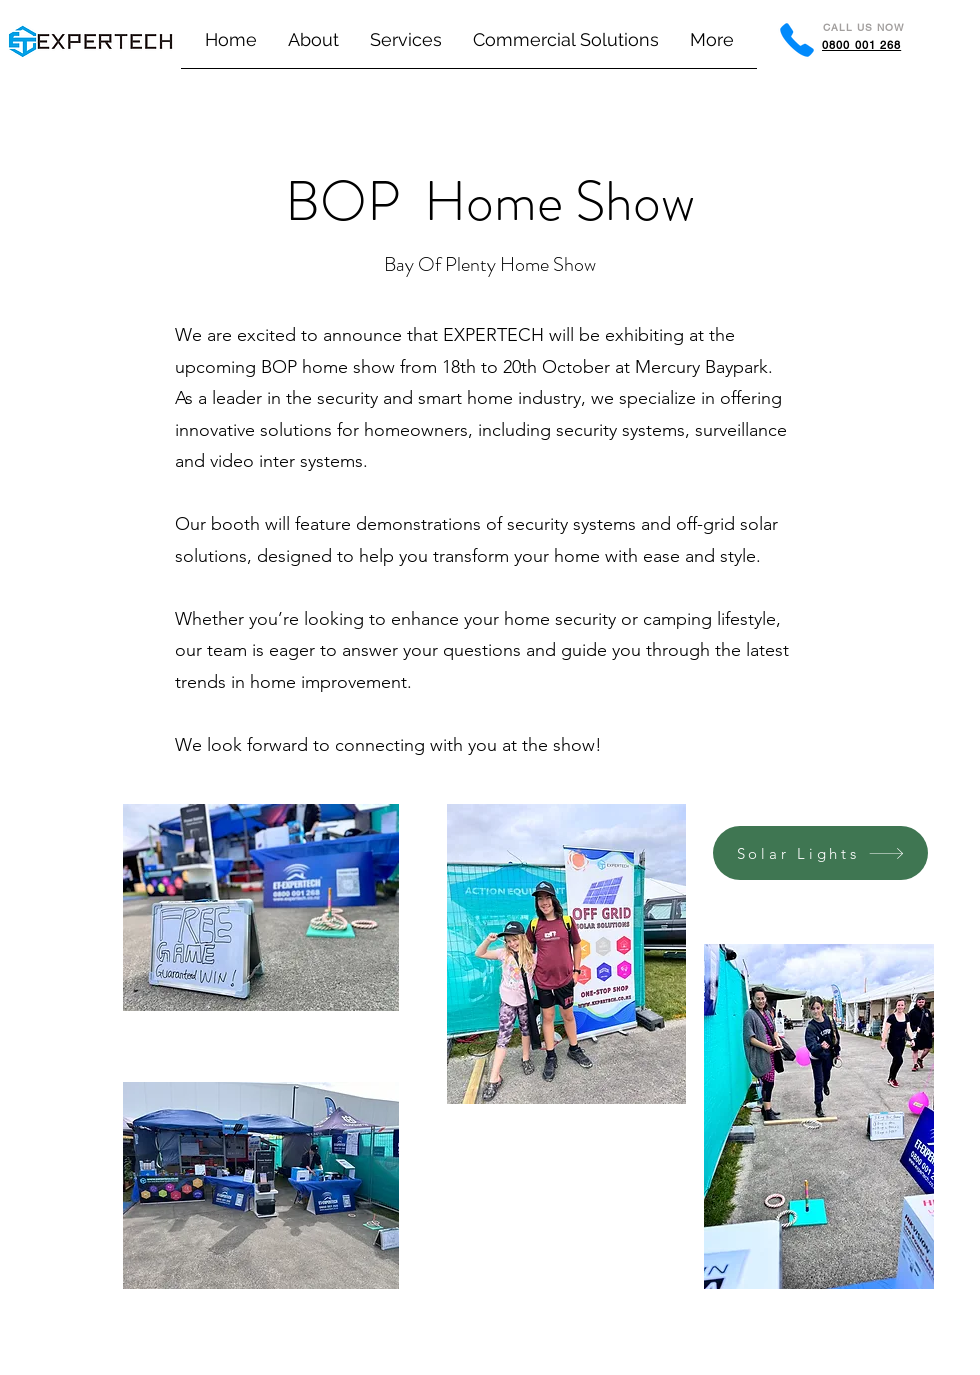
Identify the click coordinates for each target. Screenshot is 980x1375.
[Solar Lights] (820, 853)
